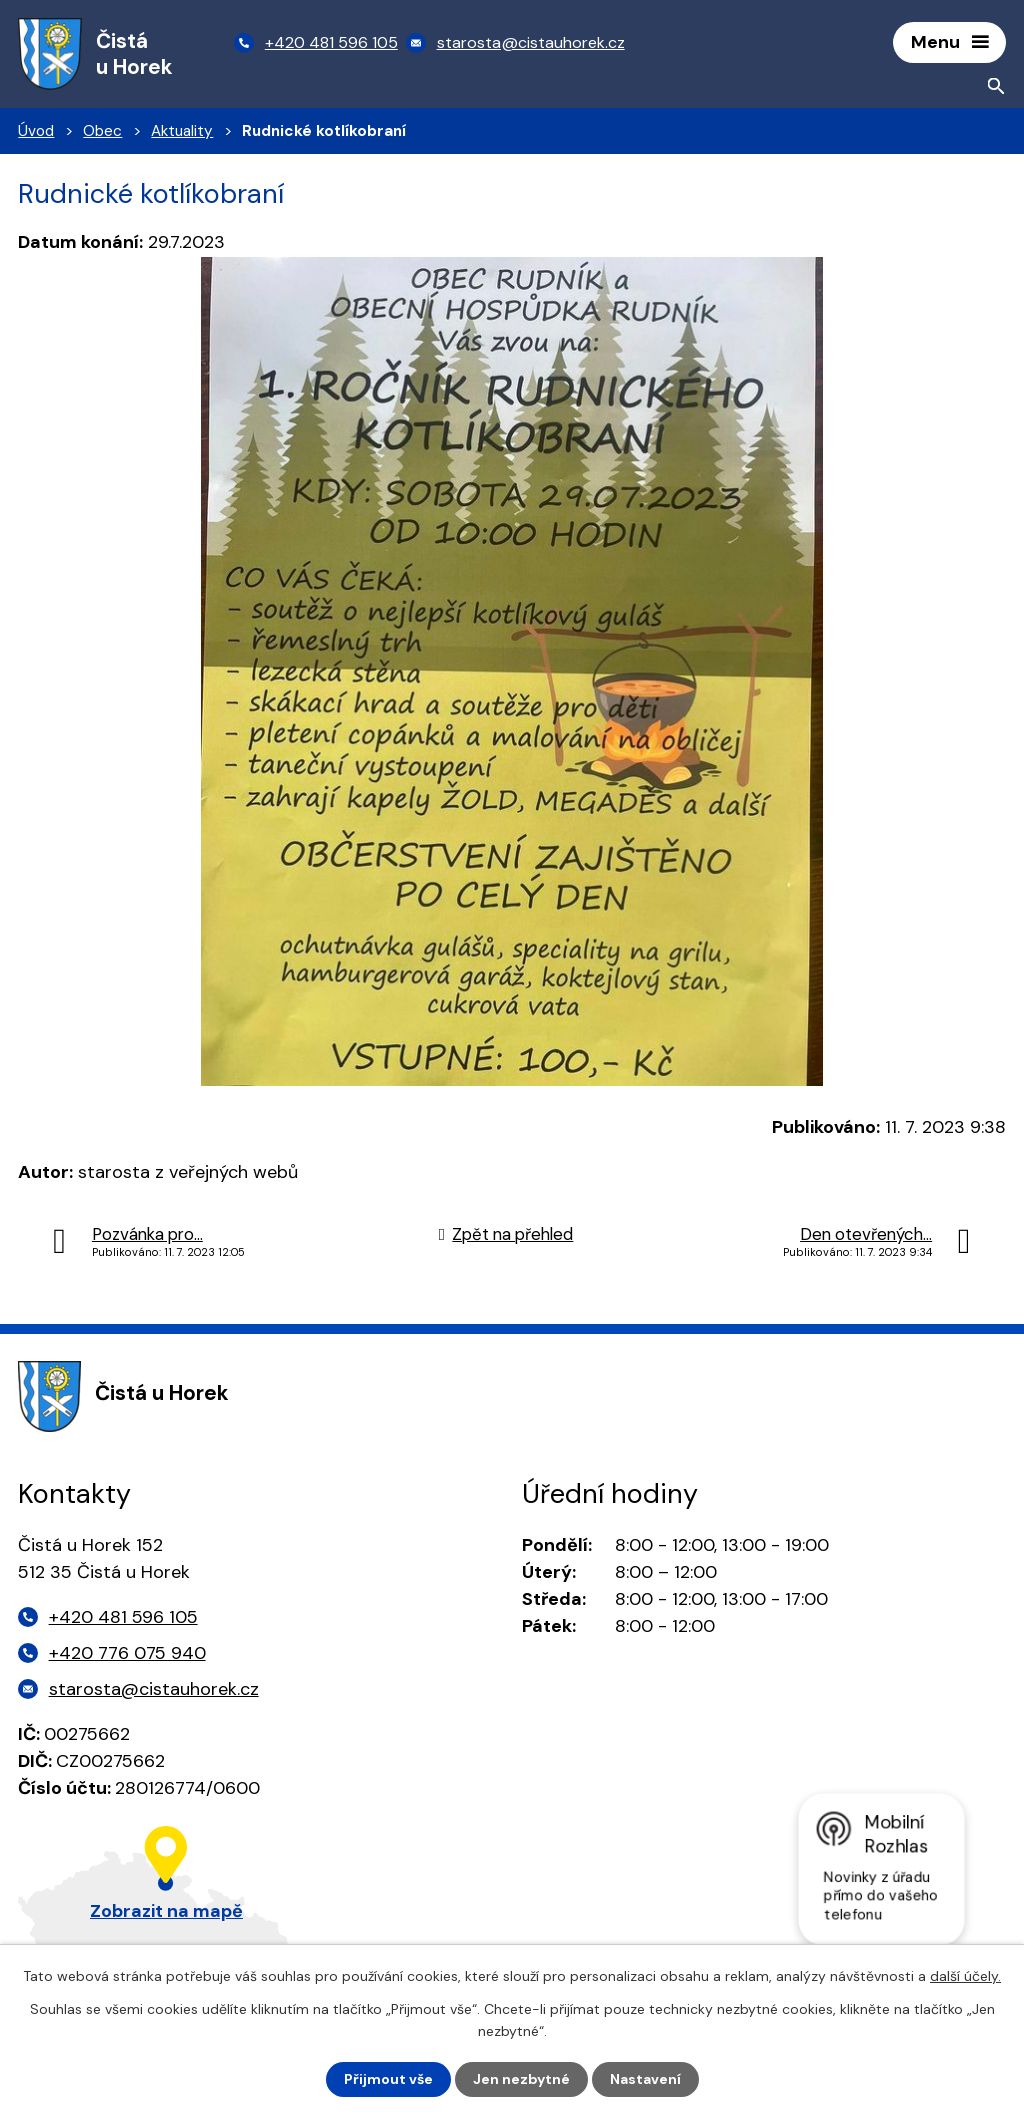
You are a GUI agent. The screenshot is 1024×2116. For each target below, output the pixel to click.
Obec (102, 131)
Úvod (36, 131)
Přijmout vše (388, 2079)
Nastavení (645, 2079)
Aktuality (182, 131)
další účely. (965, 1976)
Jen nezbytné (521, 2079)
